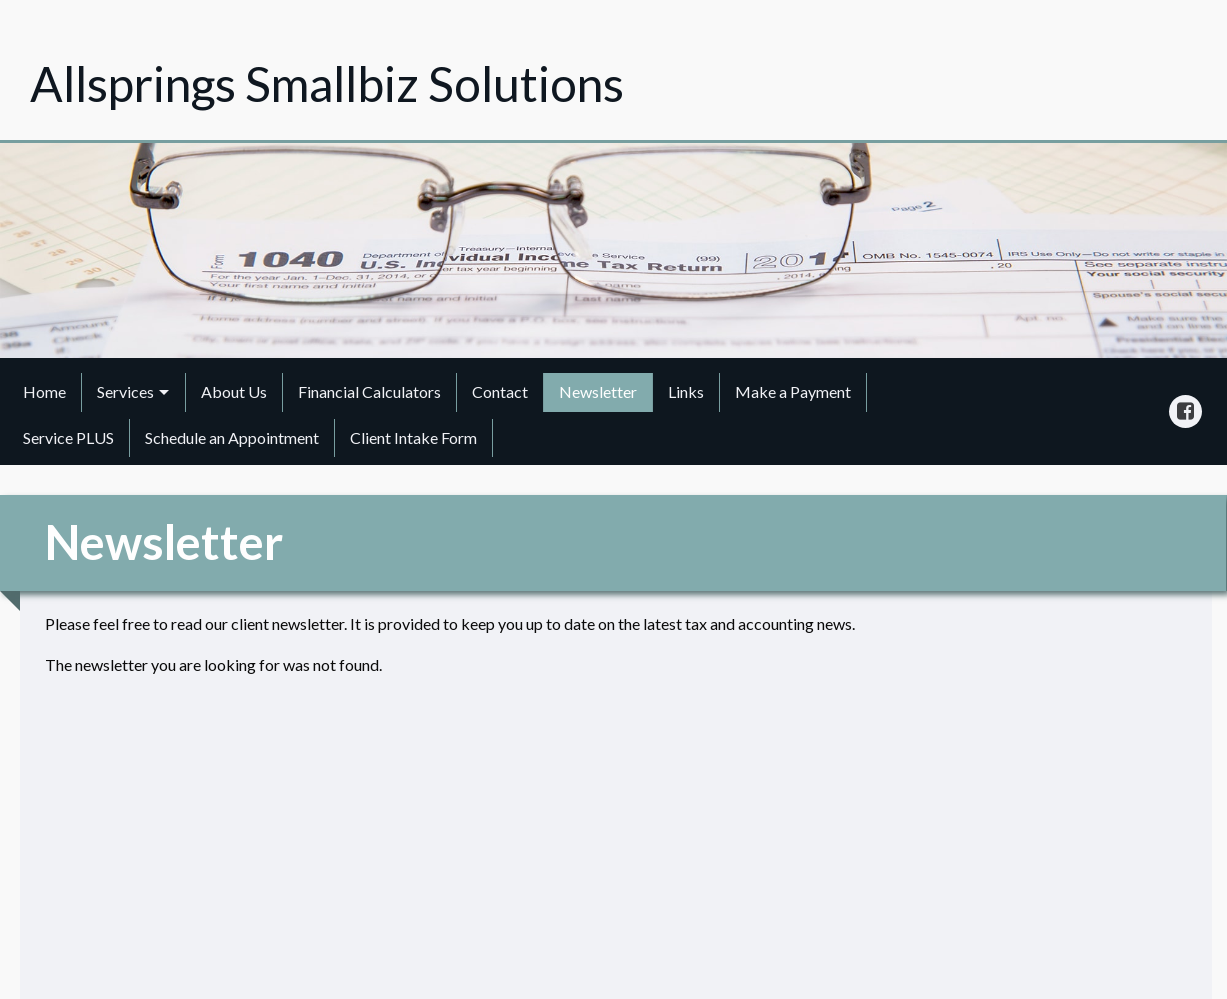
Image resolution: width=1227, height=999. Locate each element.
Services (125, 391)
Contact (500, 391)
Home (44, 391)
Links (686, 391)
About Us (234, 391)
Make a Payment (793, 391)
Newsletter (598, 391)
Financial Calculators (369, 391)
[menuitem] (45, 392)
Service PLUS (68, 437)
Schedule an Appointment (232, 437)
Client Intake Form (413, 437)
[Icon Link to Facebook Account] (1185, 412)
